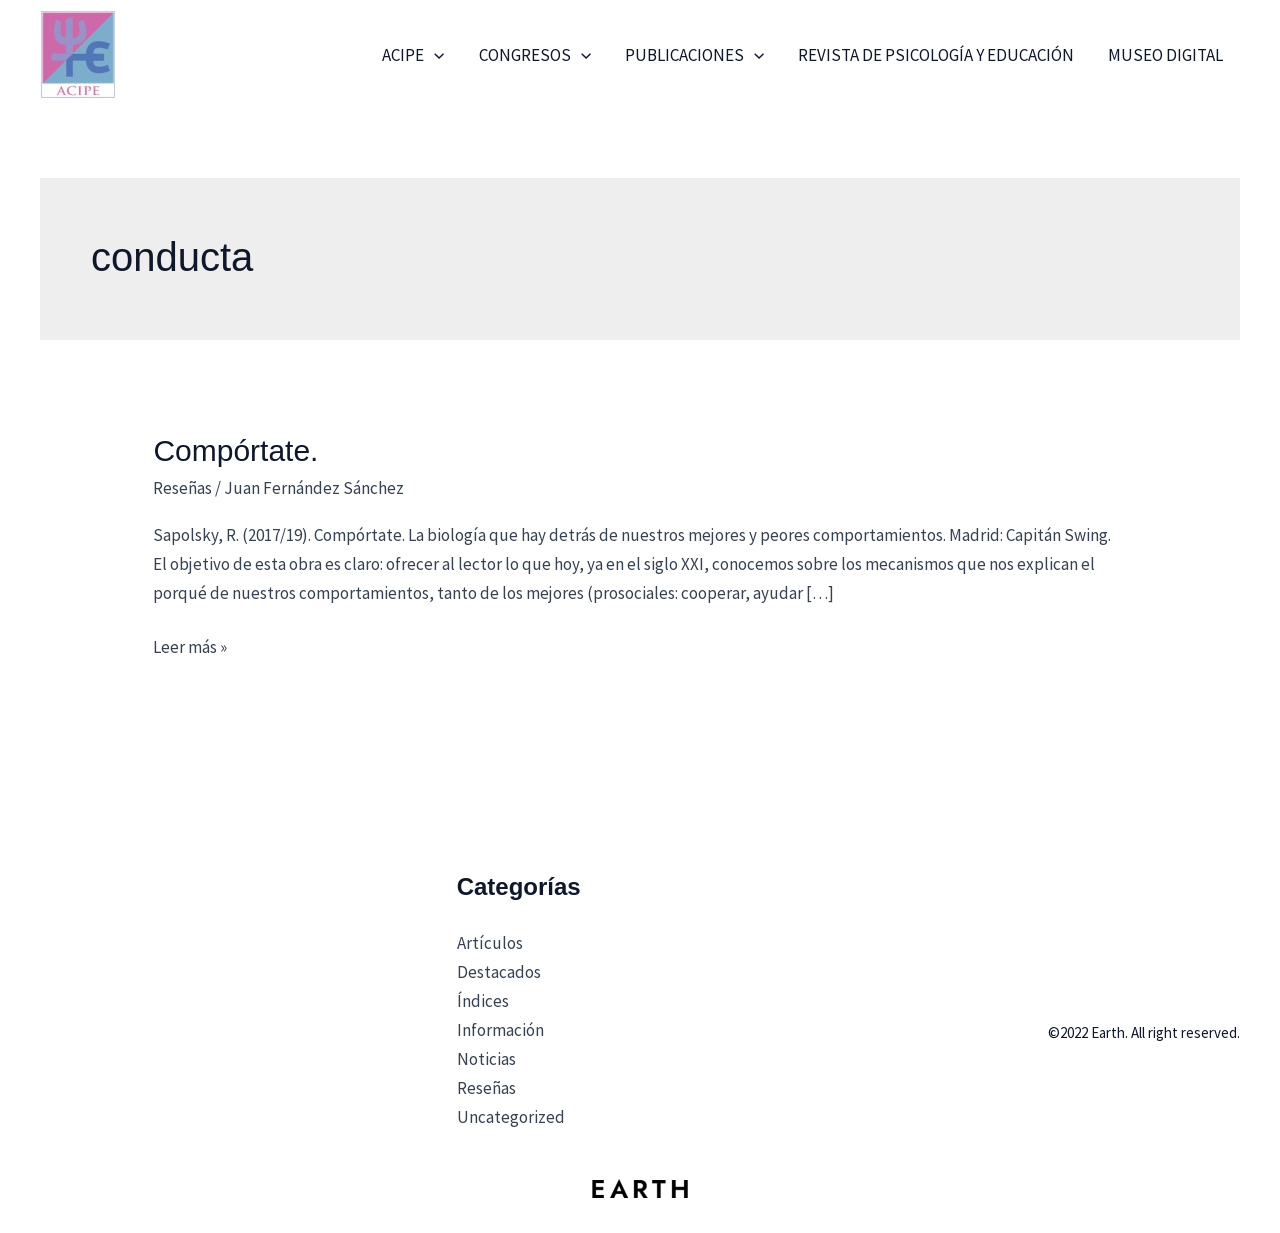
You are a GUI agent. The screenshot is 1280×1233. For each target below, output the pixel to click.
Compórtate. (235, 450)
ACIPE (413, 55)
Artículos (490, 943)
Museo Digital (1165, 55)
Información (500, 1030)
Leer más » (190, 645)
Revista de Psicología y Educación (936, 55)
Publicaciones (694, 55)
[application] (434, 55)
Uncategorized (511, 1117)
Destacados (499, 972)
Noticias (486, 1059)
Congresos (535, 55)
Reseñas (182, 488)
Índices (483, 1001)
